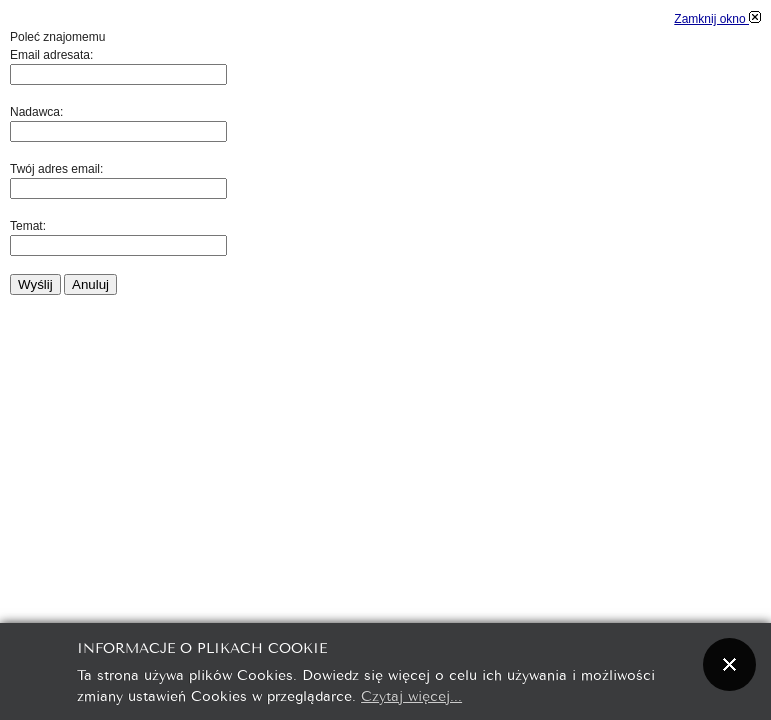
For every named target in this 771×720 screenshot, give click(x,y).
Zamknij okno (717, 19)
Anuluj (90, 284)
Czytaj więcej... (411, 694)
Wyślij (35, 284)
